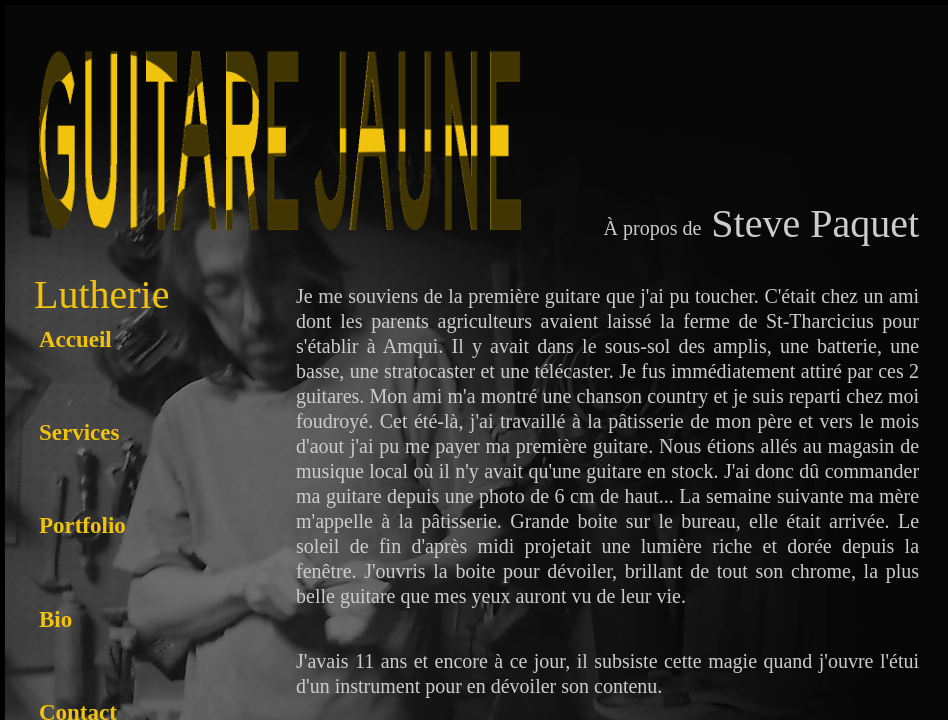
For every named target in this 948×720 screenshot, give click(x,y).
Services (79, 432)
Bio (55, 619)
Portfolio (82, 525)
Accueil (75, 339)
